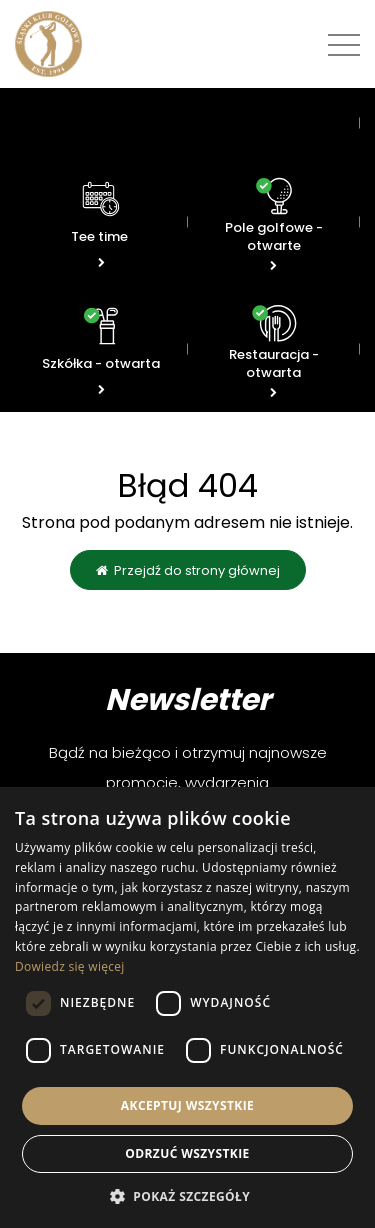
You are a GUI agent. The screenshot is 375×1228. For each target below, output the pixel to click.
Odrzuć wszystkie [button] (187, 1153)
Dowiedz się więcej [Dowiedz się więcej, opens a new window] (70, 966)
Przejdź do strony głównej (188, 570)
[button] (187, 1195)
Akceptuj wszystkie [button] (187, 1105)
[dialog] (187, 1007)
